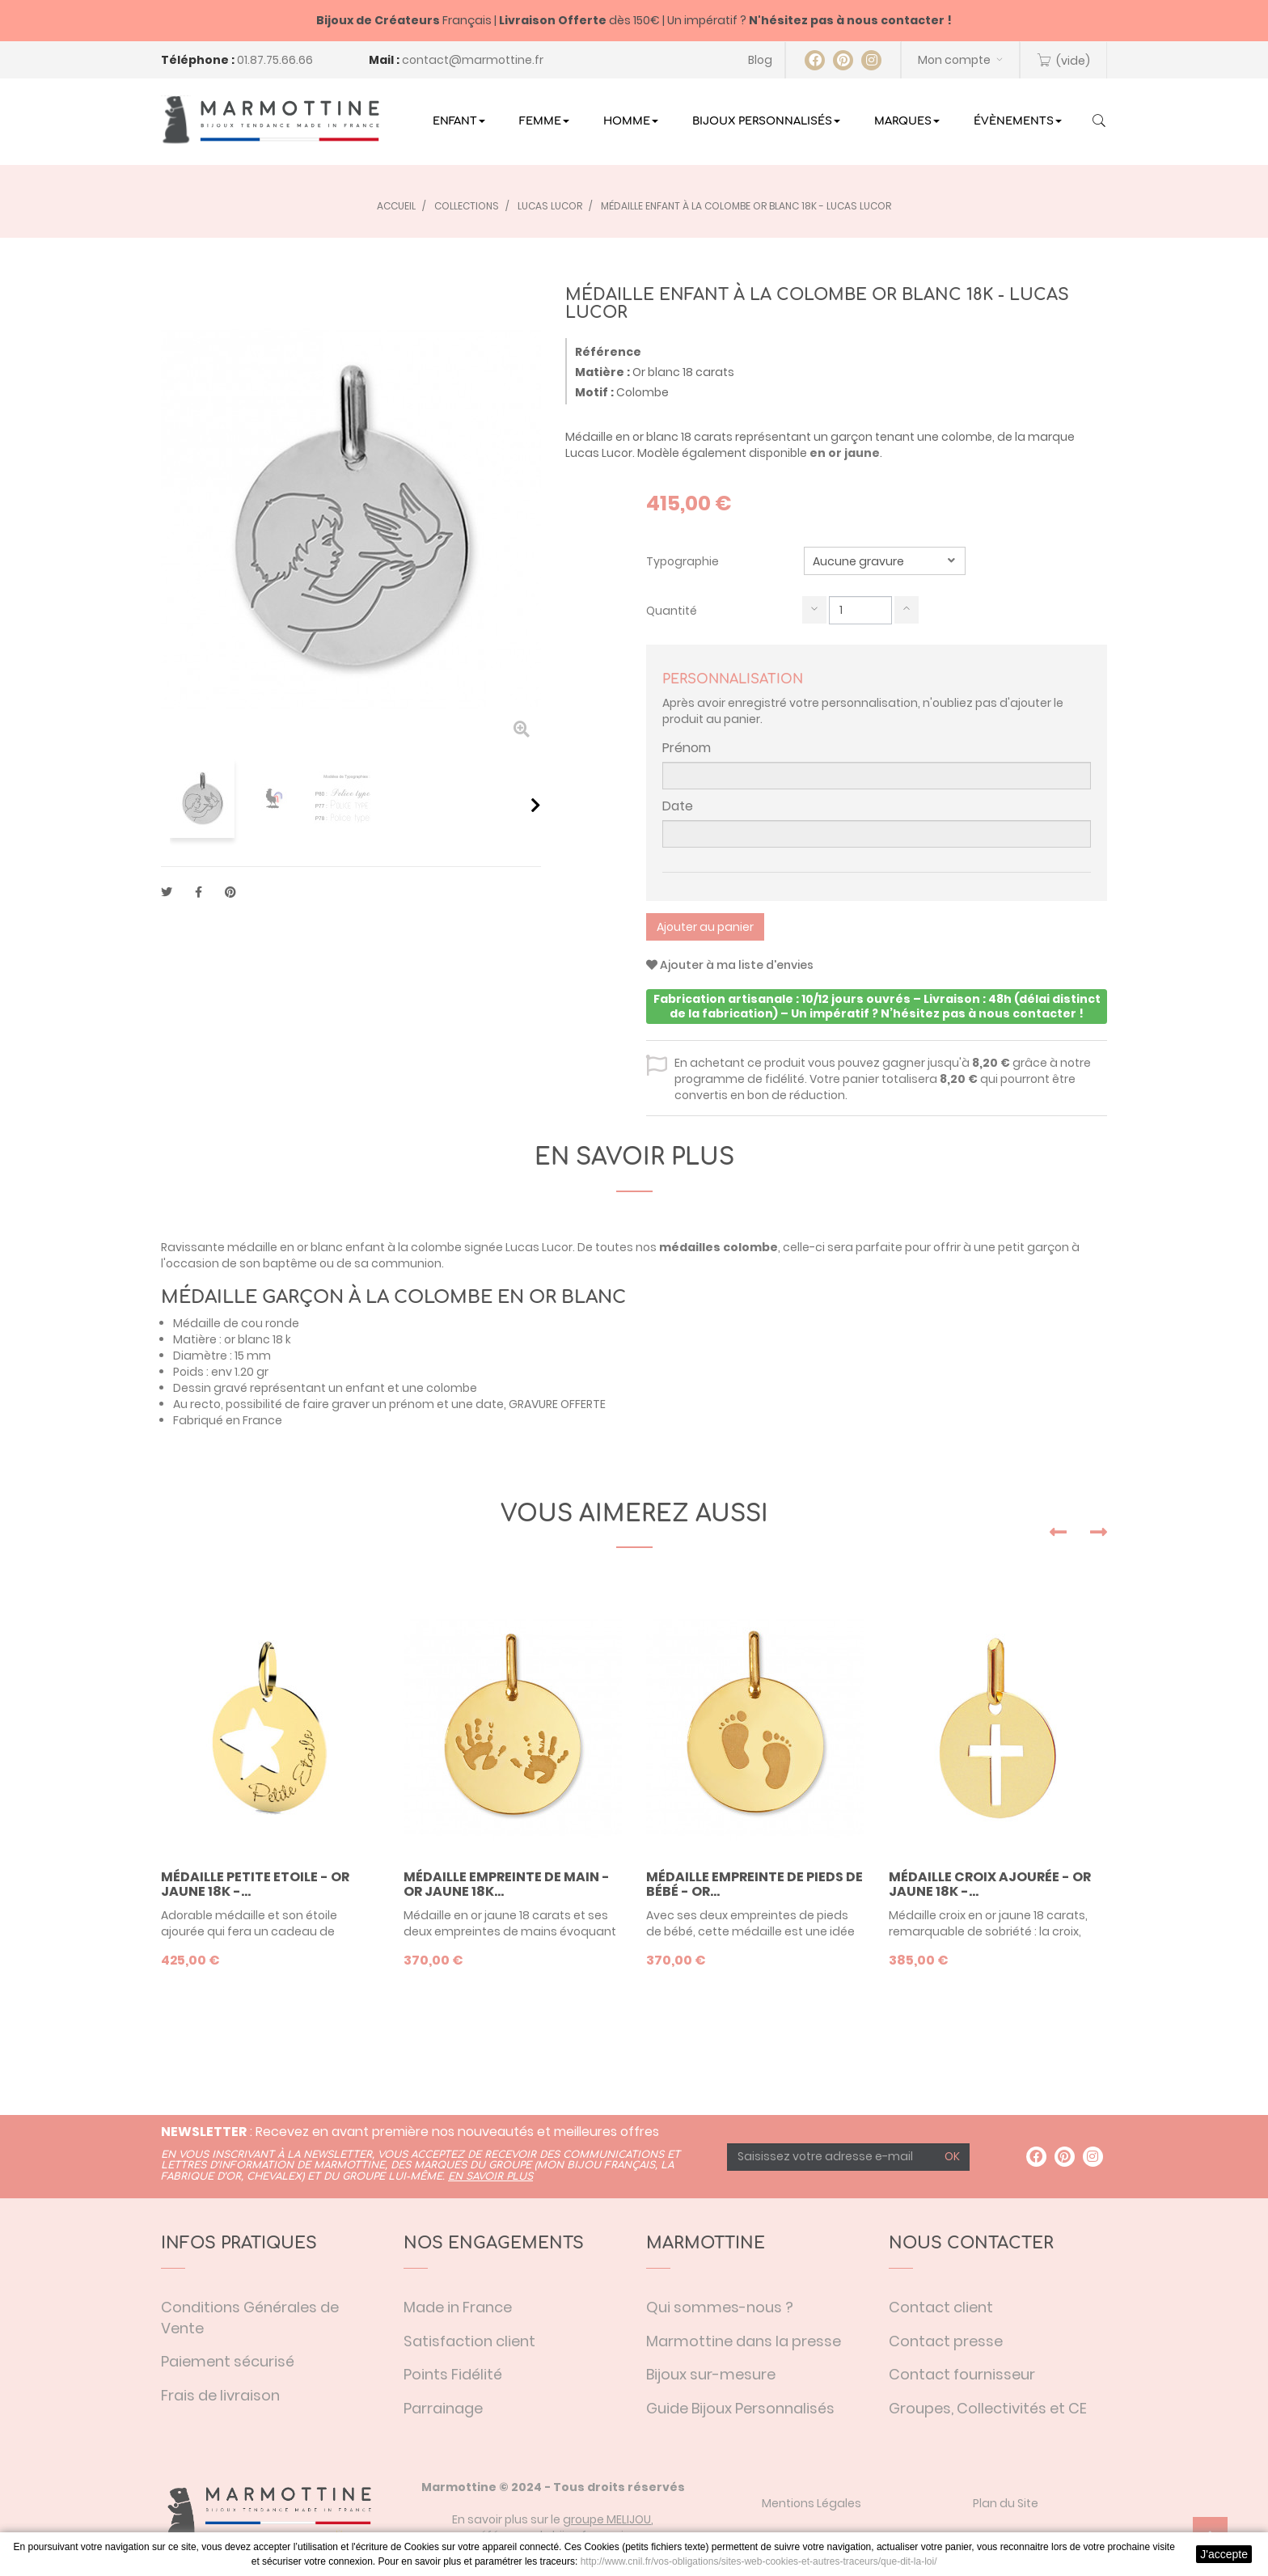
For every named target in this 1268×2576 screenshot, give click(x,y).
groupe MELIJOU (607, 2519)
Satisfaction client (469, 2341)
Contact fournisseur (962, 2374)
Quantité (671, 611)
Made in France (458, 2307)
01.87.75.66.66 (275, 60)
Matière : (602, 372)
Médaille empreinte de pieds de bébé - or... (754, 1884)
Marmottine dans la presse (743, 2341)
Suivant (535, 805)
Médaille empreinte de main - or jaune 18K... (507, 1884)
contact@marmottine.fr (472, 60)
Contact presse (946, 2341)
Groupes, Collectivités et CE (988, 2408)
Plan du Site (1005, 2503)
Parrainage (443, 2408)
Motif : (594, 392)
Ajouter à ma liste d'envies (730, 965)
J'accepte (1224, 2554)
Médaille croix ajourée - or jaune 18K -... (990, 1884)
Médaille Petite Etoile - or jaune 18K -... (255, 1884)
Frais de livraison (220, 2395)
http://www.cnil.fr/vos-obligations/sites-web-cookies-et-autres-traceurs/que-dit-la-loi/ (759, 2561)
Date (677, 806)
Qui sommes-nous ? (719, 2307)
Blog (760, 60)
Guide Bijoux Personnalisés (740, 2408)
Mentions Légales (811, 2503)
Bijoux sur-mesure (711, 2374)
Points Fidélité (453, 2374)
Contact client (941, 2307)
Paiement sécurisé (227, 2361)
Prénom (686, 748)
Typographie (683, 561)
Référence (608, 352)
